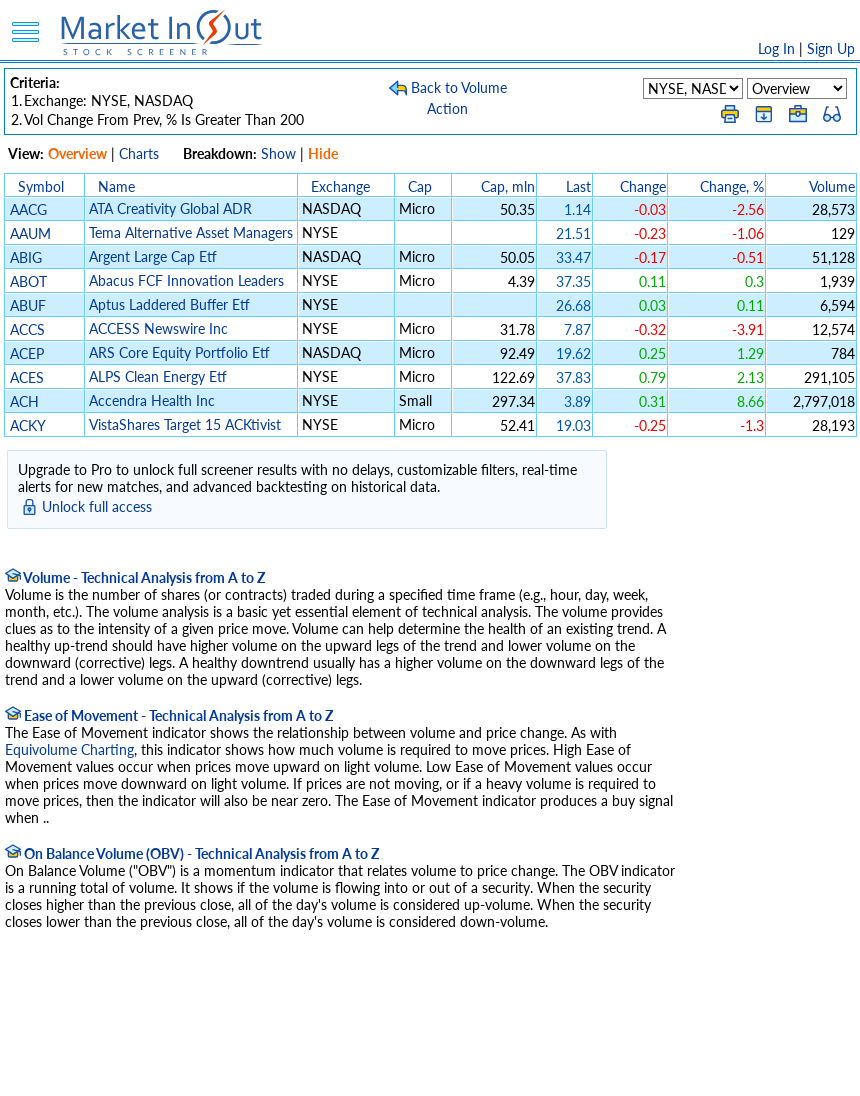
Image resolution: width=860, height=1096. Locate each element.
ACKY (27, 425)
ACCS (27, 329)
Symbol (41, 186)
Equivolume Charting (69, 749)
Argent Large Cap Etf (153, 256)
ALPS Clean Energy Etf (158, 376)
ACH (24, 401)
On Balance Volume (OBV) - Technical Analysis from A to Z (192, 853)
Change (643, 186)
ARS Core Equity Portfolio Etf (179, 352)
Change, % (732, 186)
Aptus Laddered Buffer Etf (169, 304)
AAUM (30, 233)
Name (116, 186)
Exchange (340, 186)
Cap (420, 186)
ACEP (27, 353)
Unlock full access (97, 506)
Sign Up (831, 48)
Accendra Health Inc (152, 400)
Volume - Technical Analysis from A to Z (135, 577)
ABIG (26, 257)
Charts (139, 153)
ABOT (28, 281)
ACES (27, 377)
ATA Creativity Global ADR (170, 208)
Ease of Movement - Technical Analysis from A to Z (169, 715)
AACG (28, 209)
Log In (776, 48)
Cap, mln (508, 186)
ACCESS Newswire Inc (158, 328)
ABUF (28, 305)
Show (278, 153)
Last (578, 186)
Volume (832, 186)
